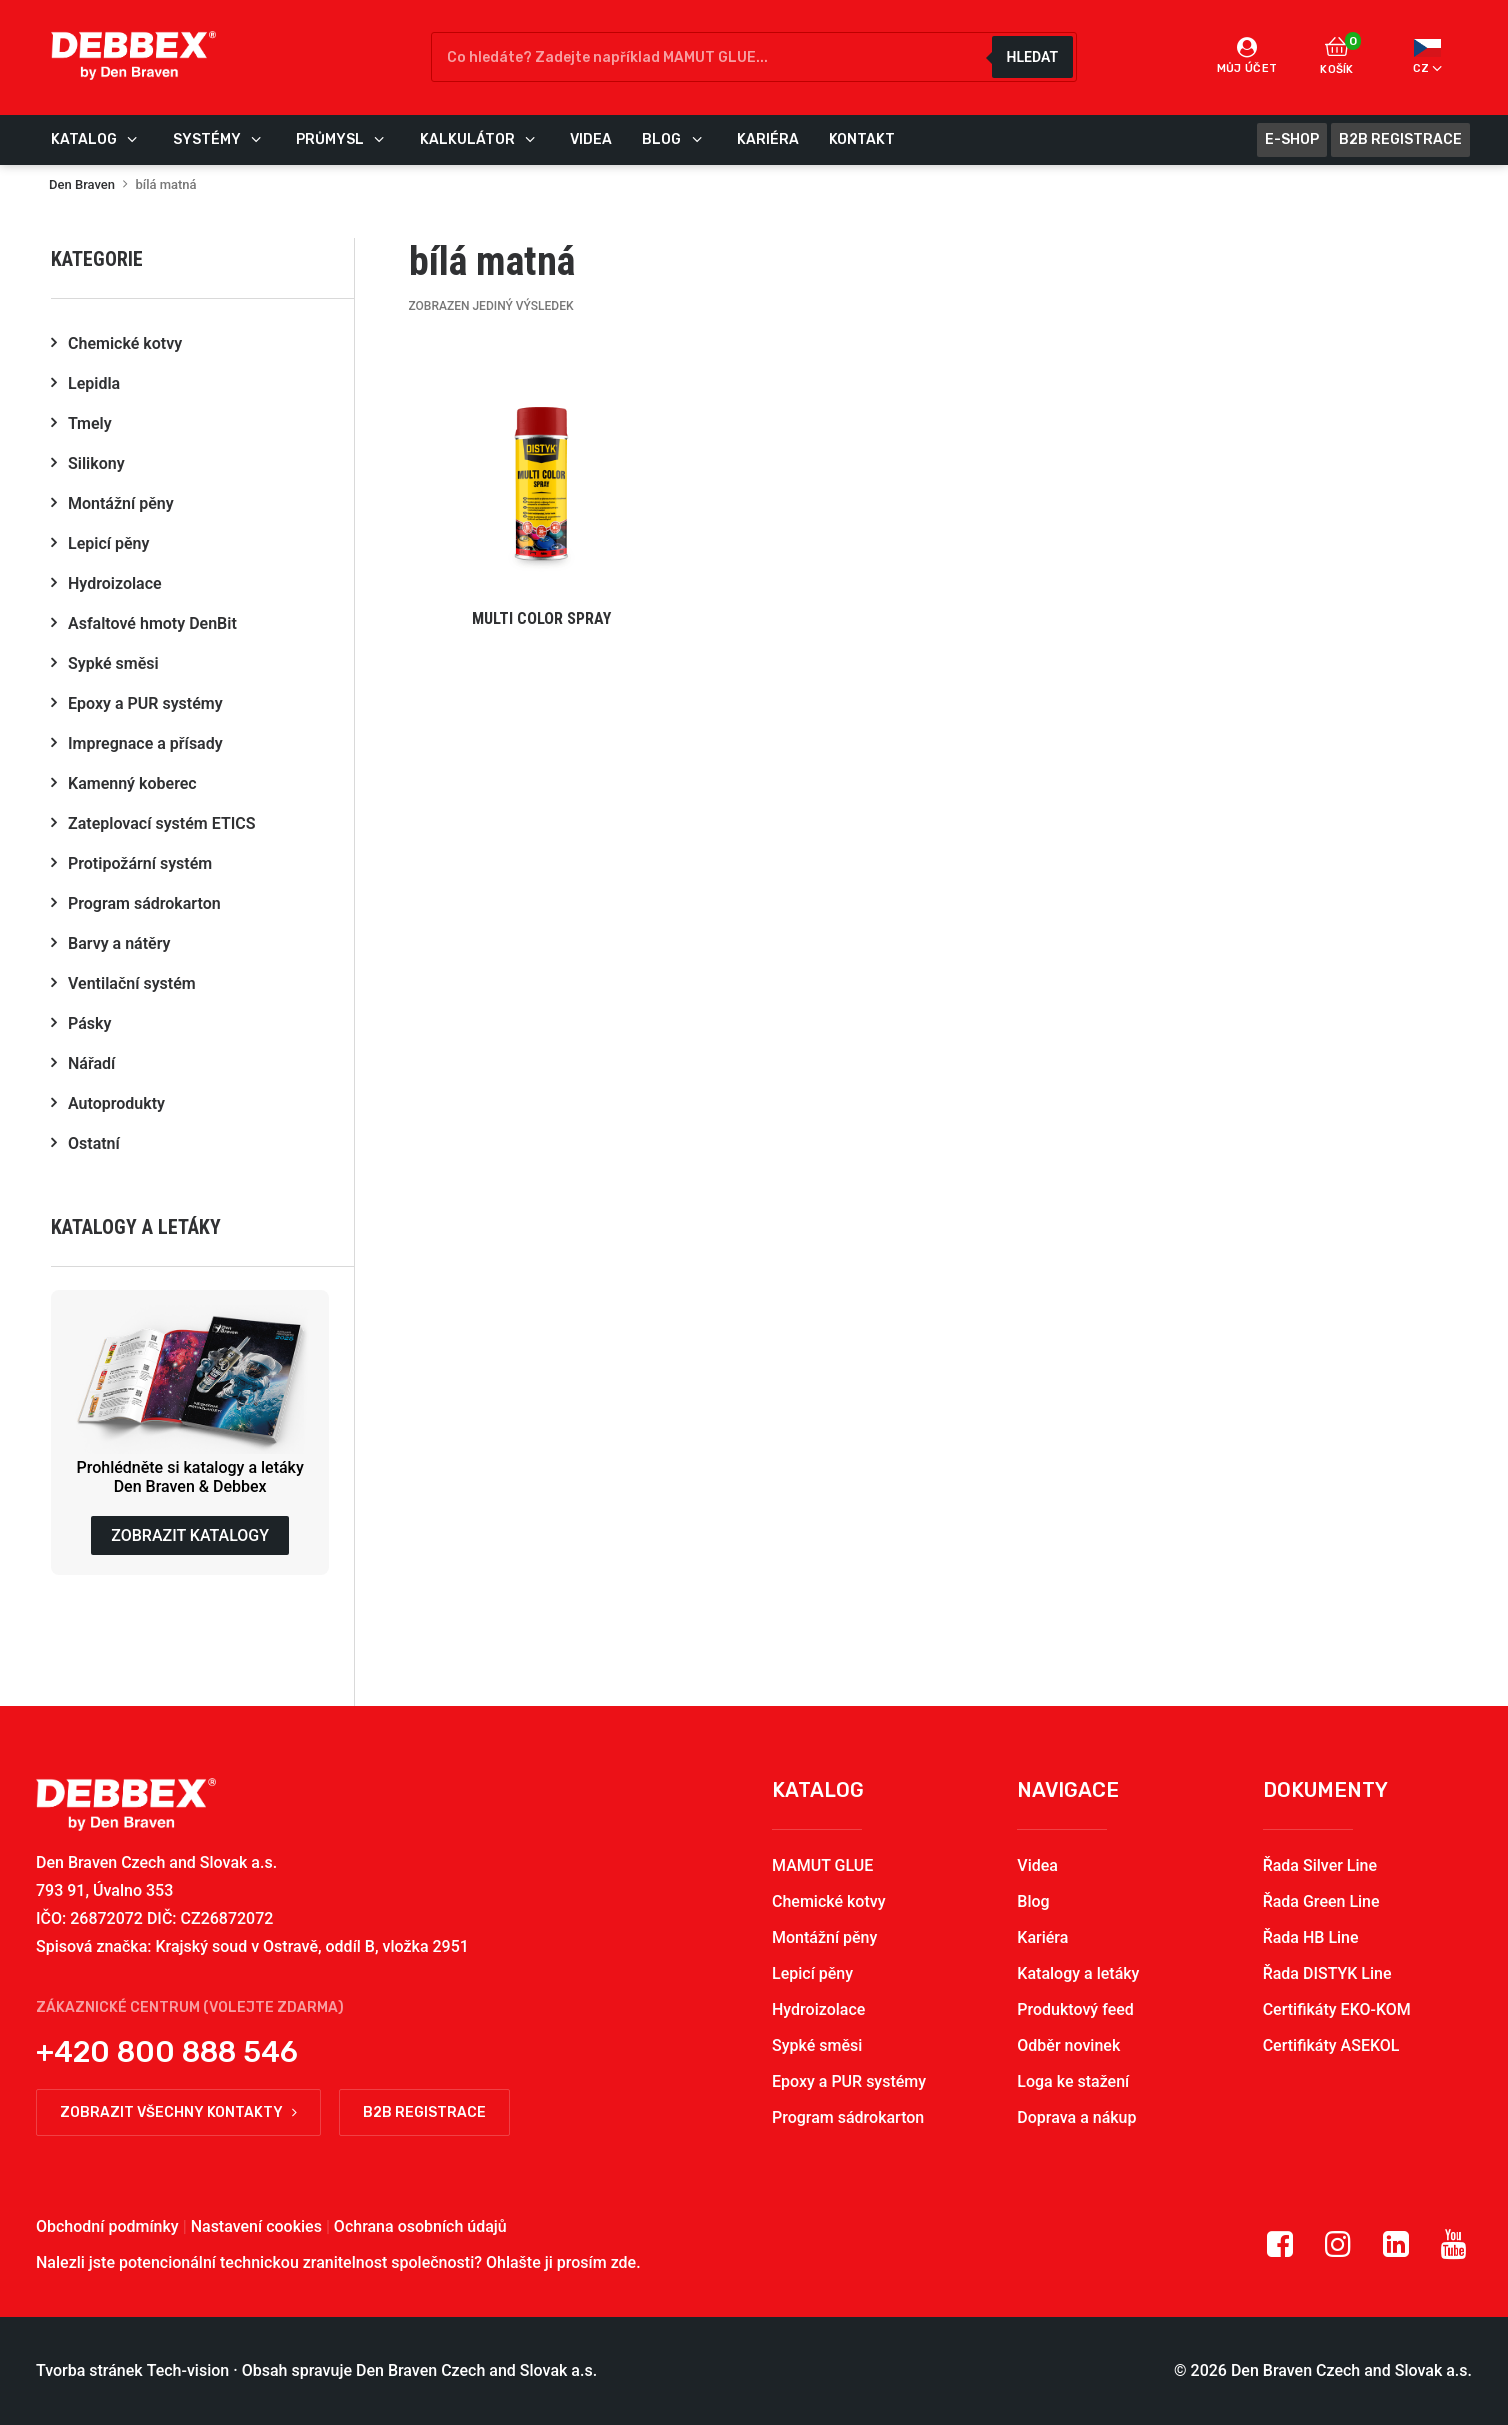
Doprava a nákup (1076, 2117)
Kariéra (1042, 1937)
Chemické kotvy (829, 1901)
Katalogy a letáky (1078, 1973)
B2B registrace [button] (424, 2112)
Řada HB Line (1311, 1937)
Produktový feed (1075, 2009)
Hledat (1032, 57)
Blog (1033, 1901)
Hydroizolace (818, 2009)
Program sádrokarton (848, 2117)
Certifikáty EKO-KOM (1337, 2009)
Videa (1037, 1865)
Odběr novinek (1068, 2045)
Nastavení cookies (256, 2226)
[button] (541, 496)
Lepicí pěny (812, 1973)
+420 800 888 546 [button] (167, 2052)
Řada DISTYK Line (1327, 1973)
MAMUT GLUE (822, 1865)
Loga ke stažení (1073, 2081)
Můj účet (1247, 56)
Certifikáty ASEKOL (1331, 2045)
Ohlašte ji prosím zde (561, 2262)
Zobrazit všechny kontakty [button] (178, 2112)
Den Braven (82, 184)
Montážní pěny (824, 1937)
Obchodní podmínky (107, 2226)
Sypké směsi (817, 2045)
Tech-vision (188, 2370)
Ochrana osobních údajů (420, 2226)
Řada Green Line (1321, 1901)
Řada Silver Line (1320, 1865)
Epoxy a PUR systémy (849, 2081)
